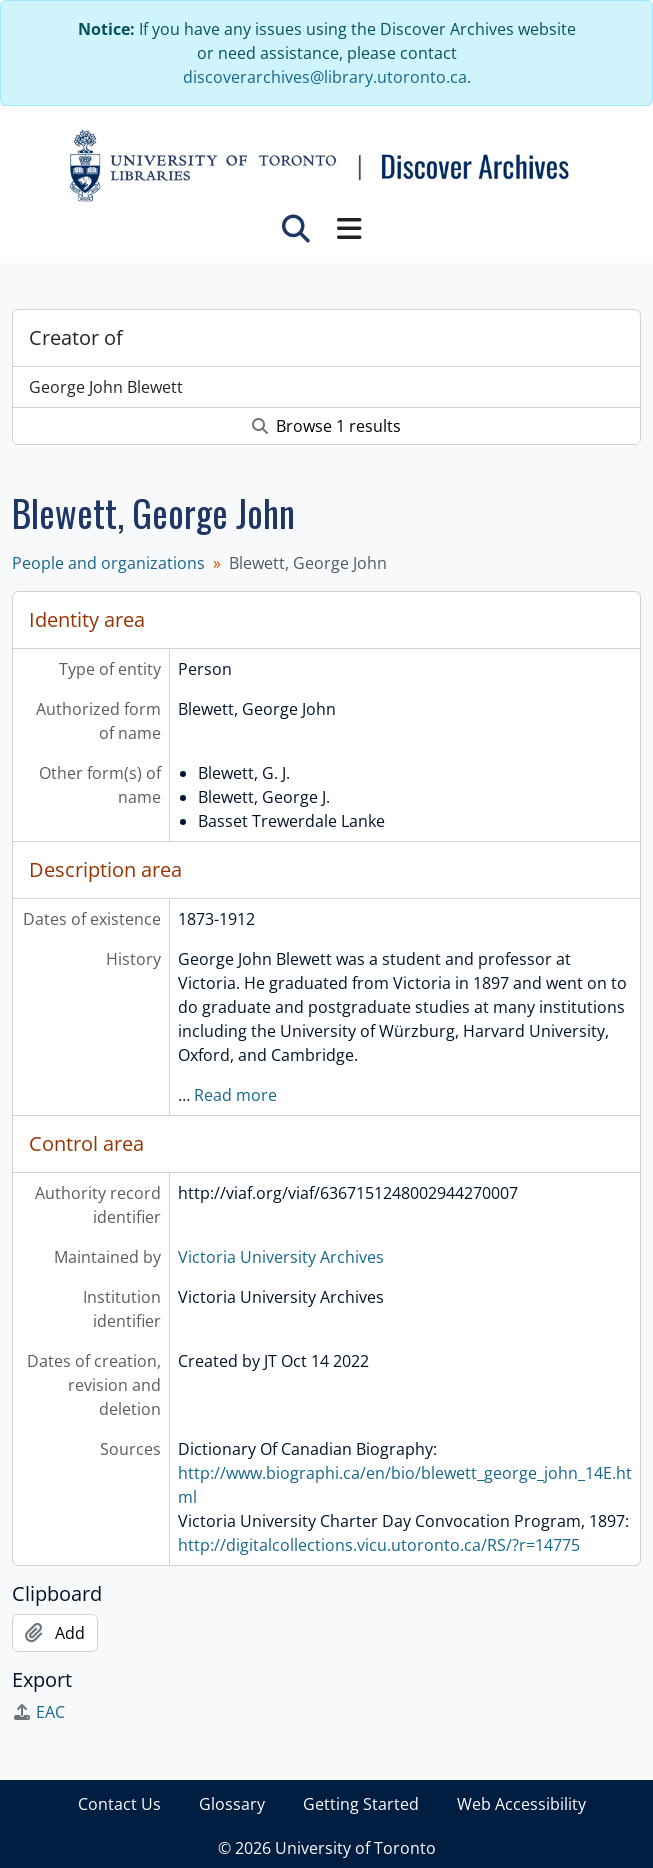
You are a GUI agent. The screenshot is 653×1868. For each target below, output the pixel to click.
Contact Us (119, 1804)
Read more (235, 1095)
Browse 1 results (326, 426)
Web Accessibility (521, 1804)
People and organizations (108, 563)
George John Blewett (106, 387)
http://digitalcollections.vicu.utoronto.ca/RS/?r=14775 (379, 1545)
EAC (38, 1712)
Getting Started (361, 1804)
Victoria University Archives (281, 1257)
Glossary (232, 1804)
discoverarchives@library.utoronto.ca (325, 77)
